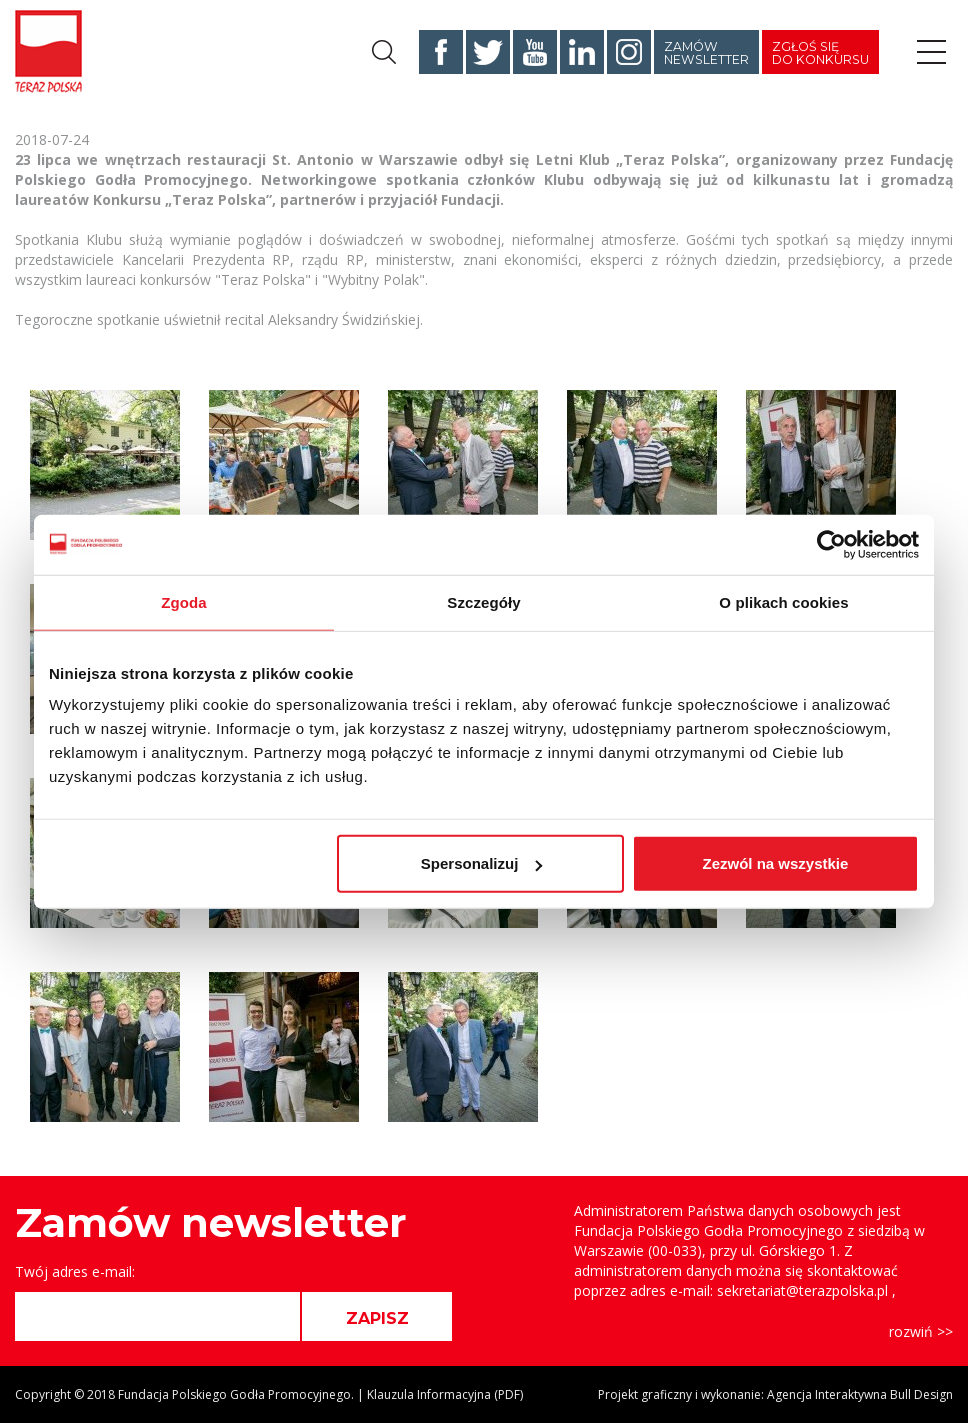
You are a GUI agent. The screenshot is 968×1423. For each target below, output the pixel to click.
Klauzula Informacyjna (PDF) (445, 1394)
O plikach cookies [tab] (783, 601)
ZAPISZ (377, 1318)
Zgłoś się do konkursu (820, 53)
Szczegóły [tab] (483, 601)
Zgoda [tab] (184, 601)
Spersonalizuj (482, 863)
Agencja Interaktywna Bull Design (860, 1394)
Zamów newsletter (706, 53)
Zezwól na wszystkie (776, 863)
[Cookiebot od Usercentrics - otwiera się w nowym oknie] (831, 544)
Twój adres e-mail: (75, 1271)
